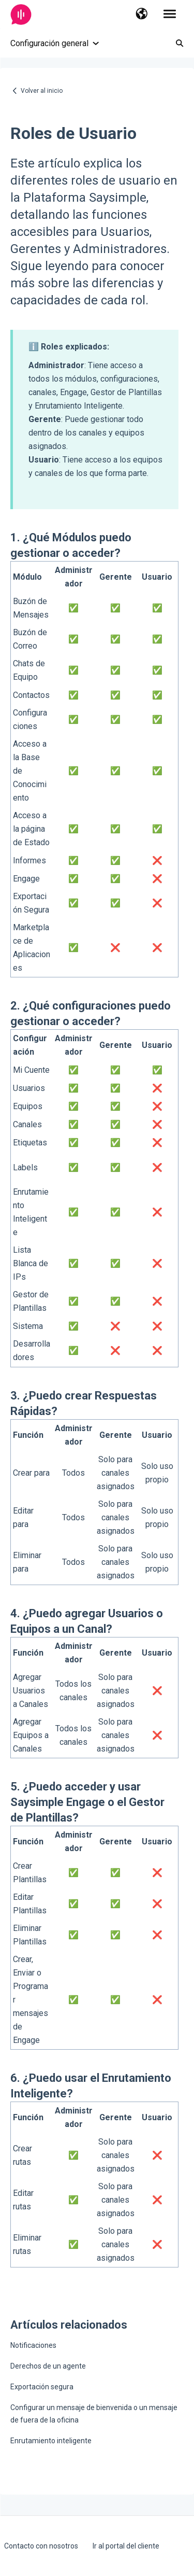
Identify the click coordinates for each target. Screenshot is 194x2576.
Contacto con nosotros (41, 2546)
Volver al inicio (42, 90)
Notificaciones (33, 2345)
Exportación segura (41, 2387)
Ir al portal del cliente (126, 2546)
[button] (141, 14)
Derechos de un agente (48, 2366)
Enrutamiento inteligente (51, 2441)
